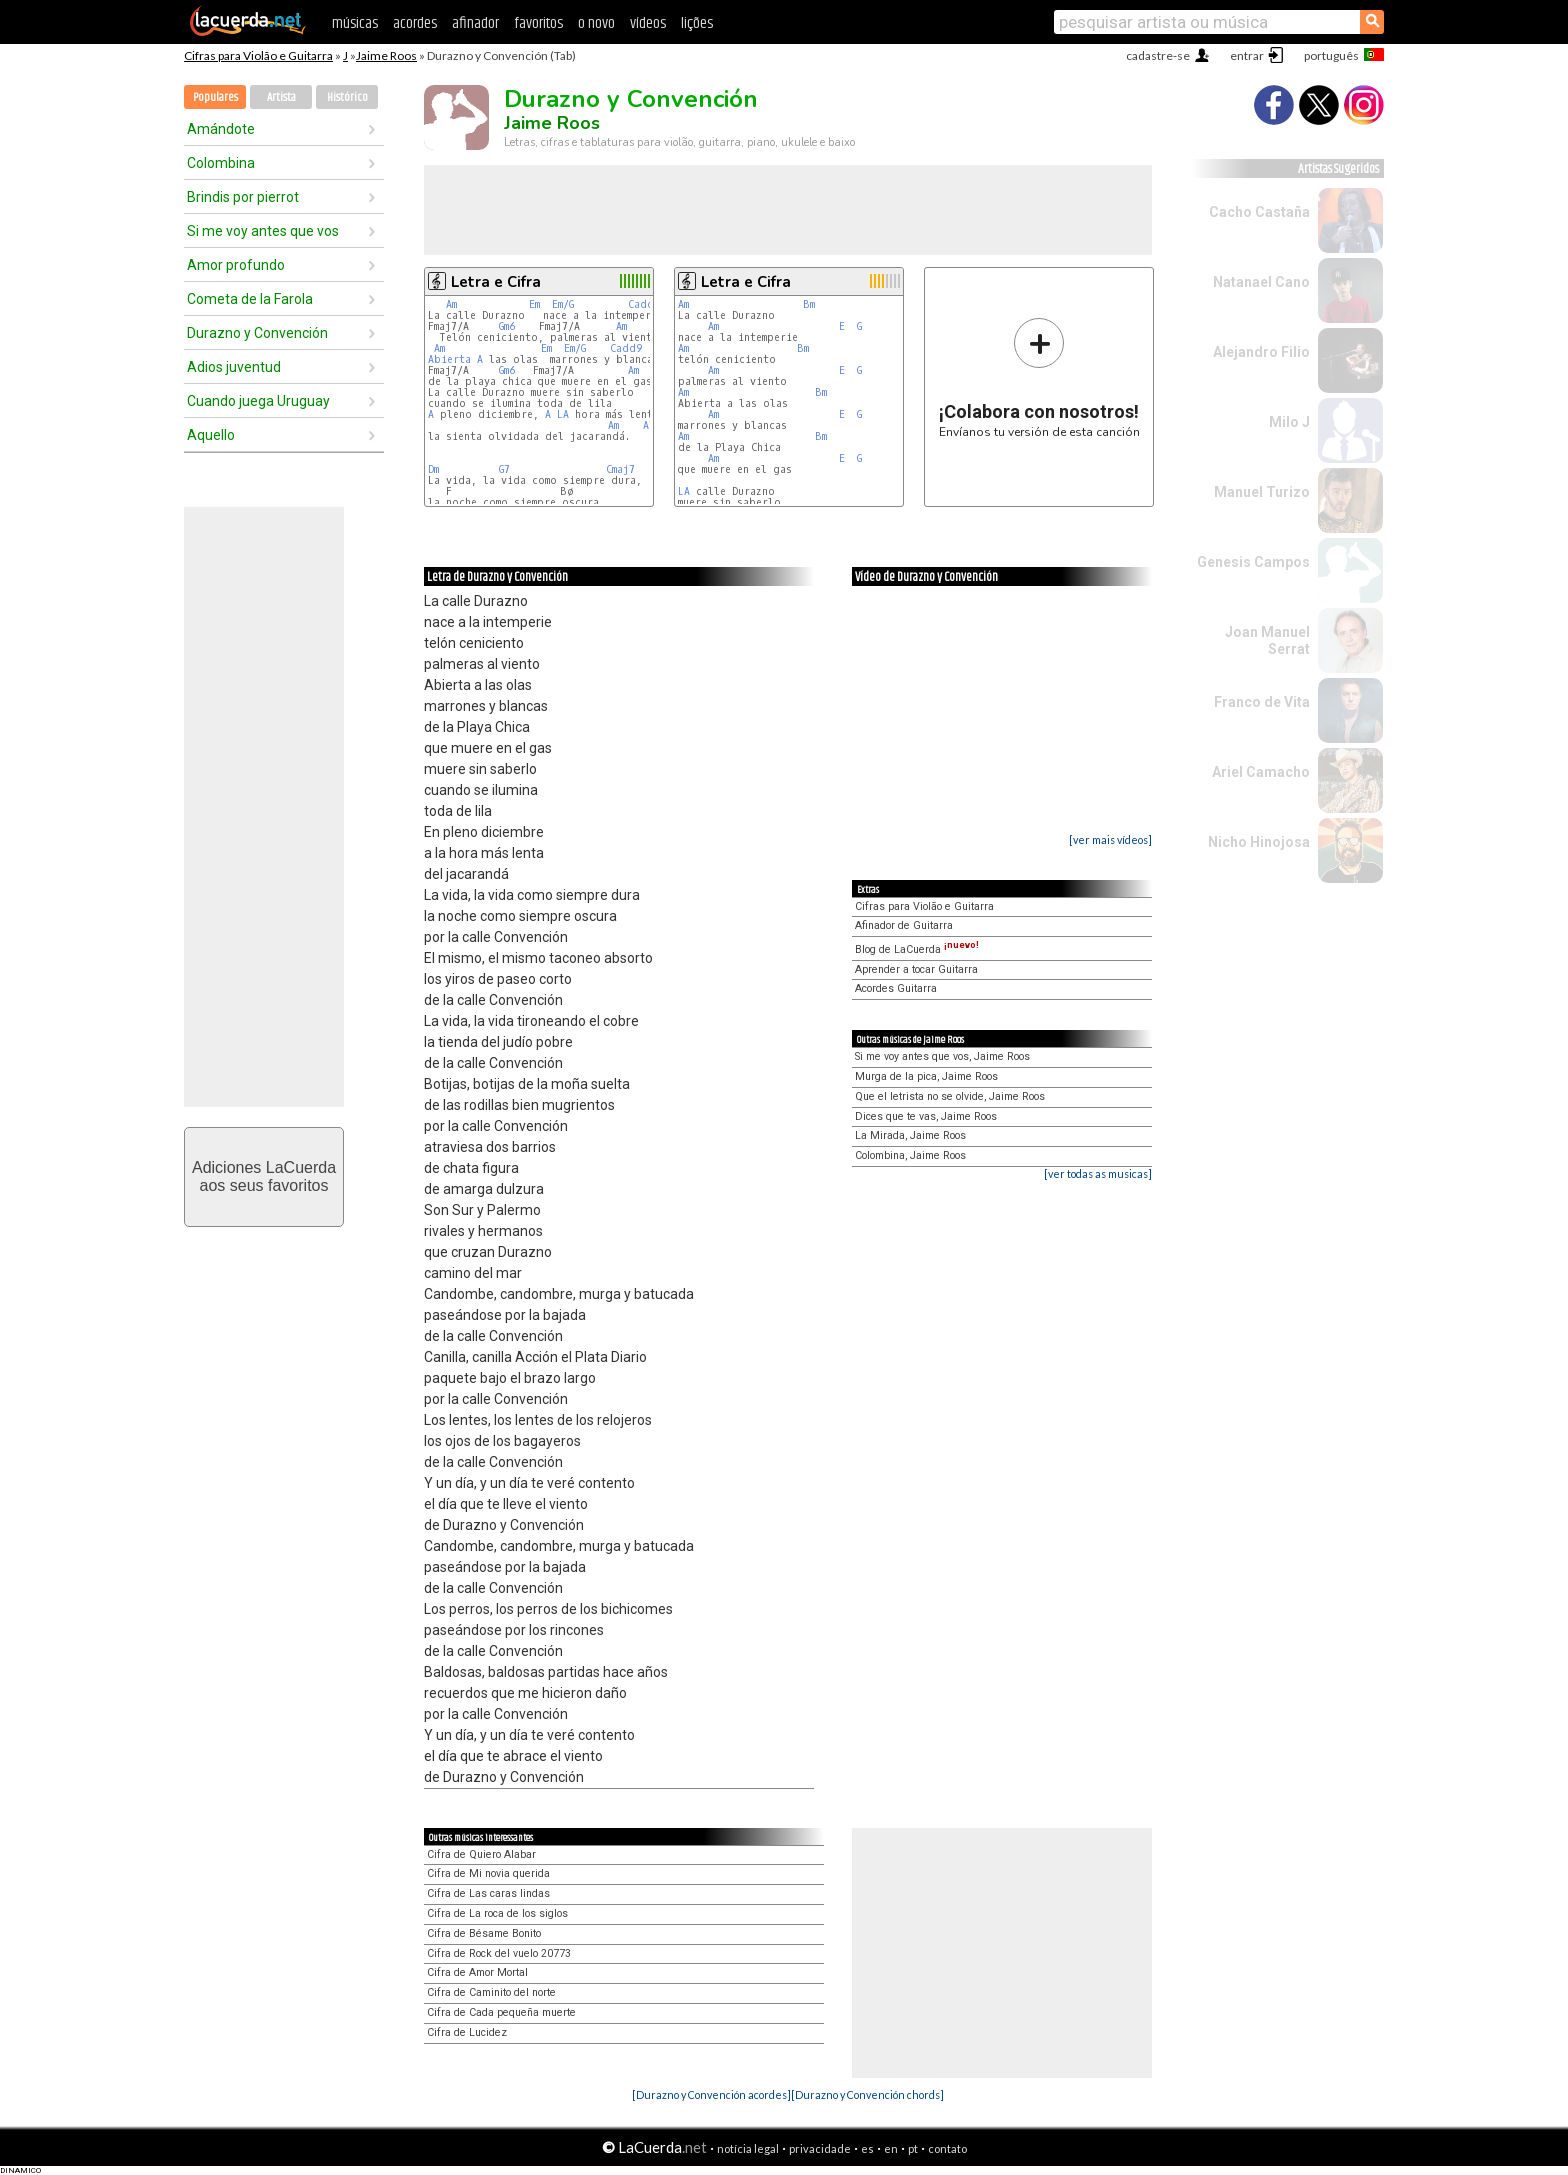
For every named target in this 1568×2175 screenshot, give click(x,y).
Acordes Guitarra (896, 988)
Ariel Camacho (1261, 772)
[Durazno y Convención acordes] (711, 2094)
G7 (504, 469)
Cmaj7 (620, 469)
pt (913, 2148)
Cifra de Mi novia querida (488, 1873)
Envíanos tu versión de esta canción (1039, 377)
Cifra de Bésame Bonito (484, 1933)
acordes (415, 23)
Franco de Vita (1262, 702)
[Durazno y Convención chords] (867, 2094)
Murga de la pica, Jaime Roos (926, 1076)
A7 (649, 425)
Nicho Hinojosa (1259, 842)
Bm (809, 304)
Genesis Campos (1253, 562)
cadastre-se (1158, 55)
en (891, 2148)
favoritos (538, 23)
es (867, 2148)
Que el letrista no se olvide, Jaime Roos (950, 1096)
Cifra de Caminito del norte (491, 1992)
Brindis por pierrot (243, 197)
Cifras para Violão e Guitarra (258, 55)
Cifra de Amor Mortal (477, 1972)
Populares (215, 97)
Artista (281, 97)
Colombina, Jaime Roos (910, 1155)
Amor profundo (236, 265)
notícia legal (748, 2148)
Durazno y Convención (257, 333)
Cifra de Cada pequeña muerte (501, 2012)
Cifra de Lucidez (467, 2032)
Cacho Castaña (1259, 212)
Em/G (563, 304)
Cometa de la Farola (250, 299)
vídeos (648, 23)
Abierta (449, 359)
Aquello (211, 435)
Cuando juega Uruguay (258, 401)
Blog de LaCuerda (917, 949)
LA (563, 414)
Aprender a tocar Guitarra (916, 969)
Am (451, 304)
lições (697, 23)
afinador (475, 23)
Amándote (221, 129)
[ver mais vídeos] (1110, 839)
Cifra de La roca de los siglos (497, 1913)
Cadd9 (644, 304)
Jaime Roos (386, 55)
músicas (355, 23)
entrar (1247, 55)
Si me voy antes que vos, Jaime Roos (942, 1056)
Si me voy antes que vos (263, 231)
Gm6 (507, 326)
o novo (596, 23)
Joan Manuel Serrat (1267, 640)
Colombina (221, 163)
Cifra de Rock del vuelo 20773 (499, 1953)
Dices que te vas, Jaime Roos (926, 1116)
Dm (433, 469)
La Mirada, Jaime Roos (910, 1135)
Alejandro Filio (1261, 352)
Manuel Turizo (1262, 492)
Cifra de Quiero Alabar (481, 1854)
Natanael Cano (1261, 282)
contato (947, 2148)
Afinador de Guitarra (904, 925)
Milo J (1289, 422)
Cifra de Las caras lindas (488, 1893)
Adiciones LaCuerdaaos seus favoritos (264, 1176)
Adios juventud (234, 367)
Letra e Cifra (496, 282)
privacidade (820, 2148)
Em (534, 304)
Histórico (347, 97)
